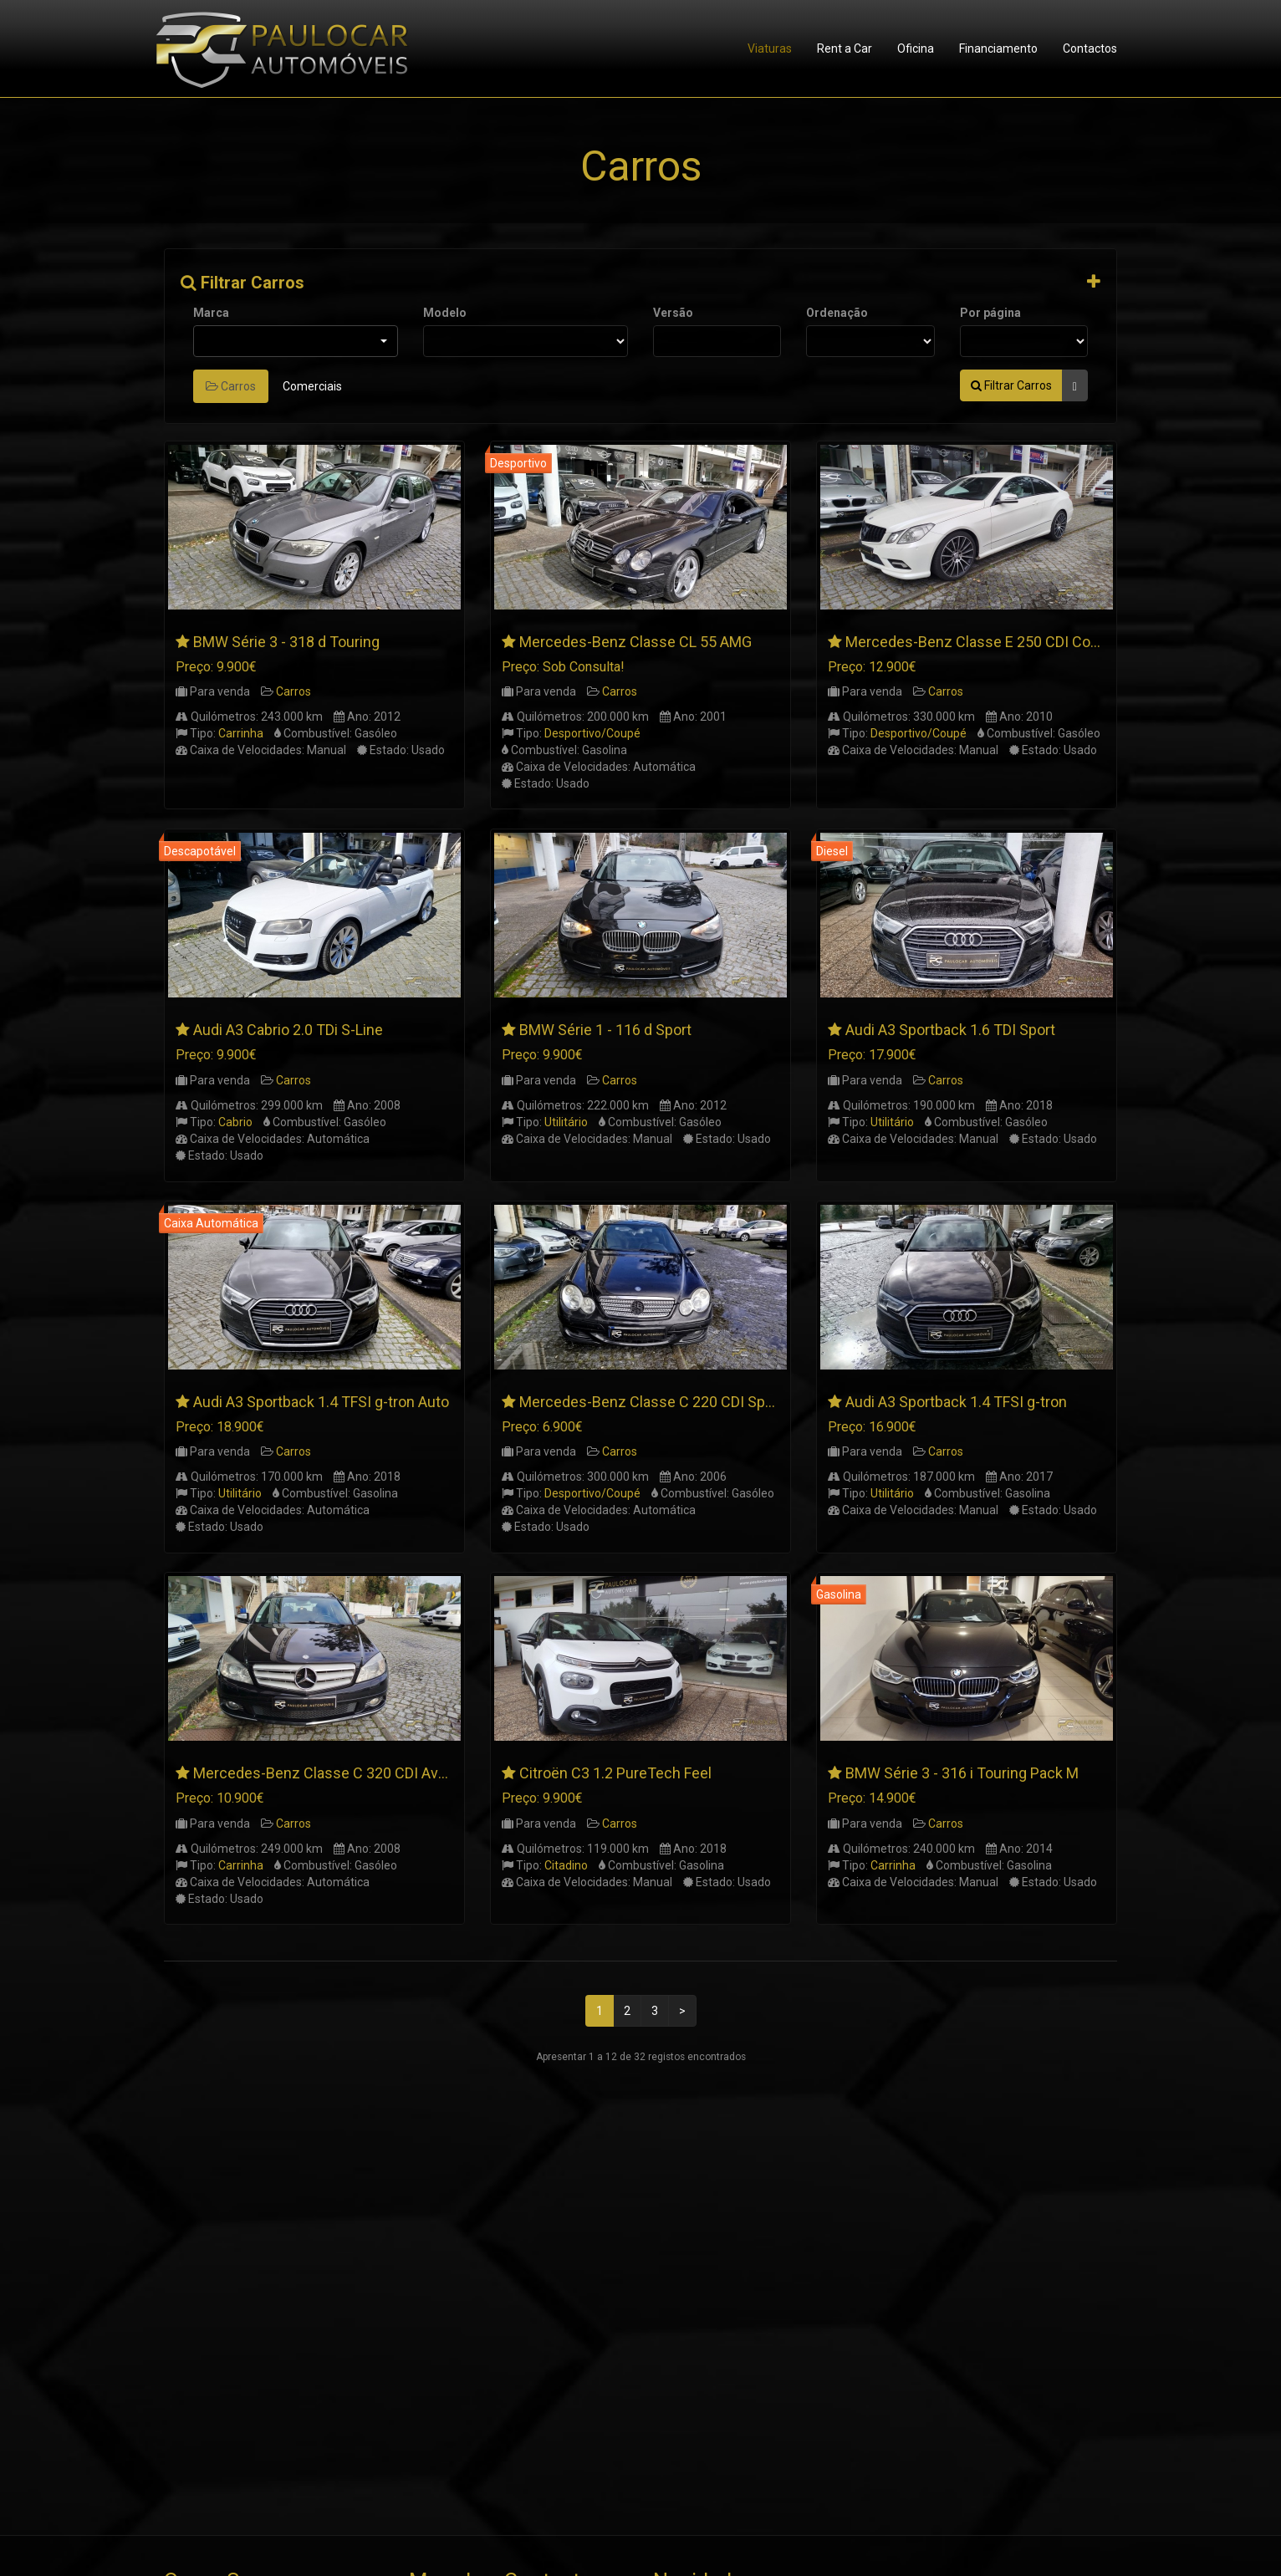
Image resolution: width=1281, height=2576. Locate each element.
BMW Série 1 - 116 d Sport (605, 1029)
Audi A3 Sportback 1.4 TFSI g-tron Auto (321, 1401)
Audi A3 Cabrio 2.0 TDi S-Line (288, 1029)
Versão (673, 312)
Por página (990, 312)
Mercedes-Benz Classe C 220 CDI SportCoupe (673, 1401)
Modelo (445, 312)
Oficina (915, 48)
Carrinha (240, 733)
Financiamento (998, 48)
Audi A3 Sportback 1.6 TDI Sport (950, 1029)
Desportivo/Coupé (592, 733)
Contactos (1090, 48)
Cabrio (235, 1122)
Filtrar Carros (242, 282)
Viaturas (770, 48)
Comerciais (312, 386)
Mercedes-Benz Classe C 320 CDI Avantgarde (345, 1773)
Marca (211, 312)
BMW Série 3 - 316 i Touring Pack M (962, 1773)
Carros (231, 386)
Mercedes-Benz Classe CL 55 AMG (635, 641)
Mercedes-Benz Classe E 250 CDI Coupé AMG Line (1013, 641)
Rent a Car (844, 48)
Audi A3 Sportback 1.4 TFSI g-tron (956, 1401)
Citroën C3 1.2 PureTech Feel (615, 1773)
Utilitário (566, 1122)
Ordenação (837, 312)
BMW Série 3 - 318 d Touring (286, 641)
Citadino (566, 1865)
